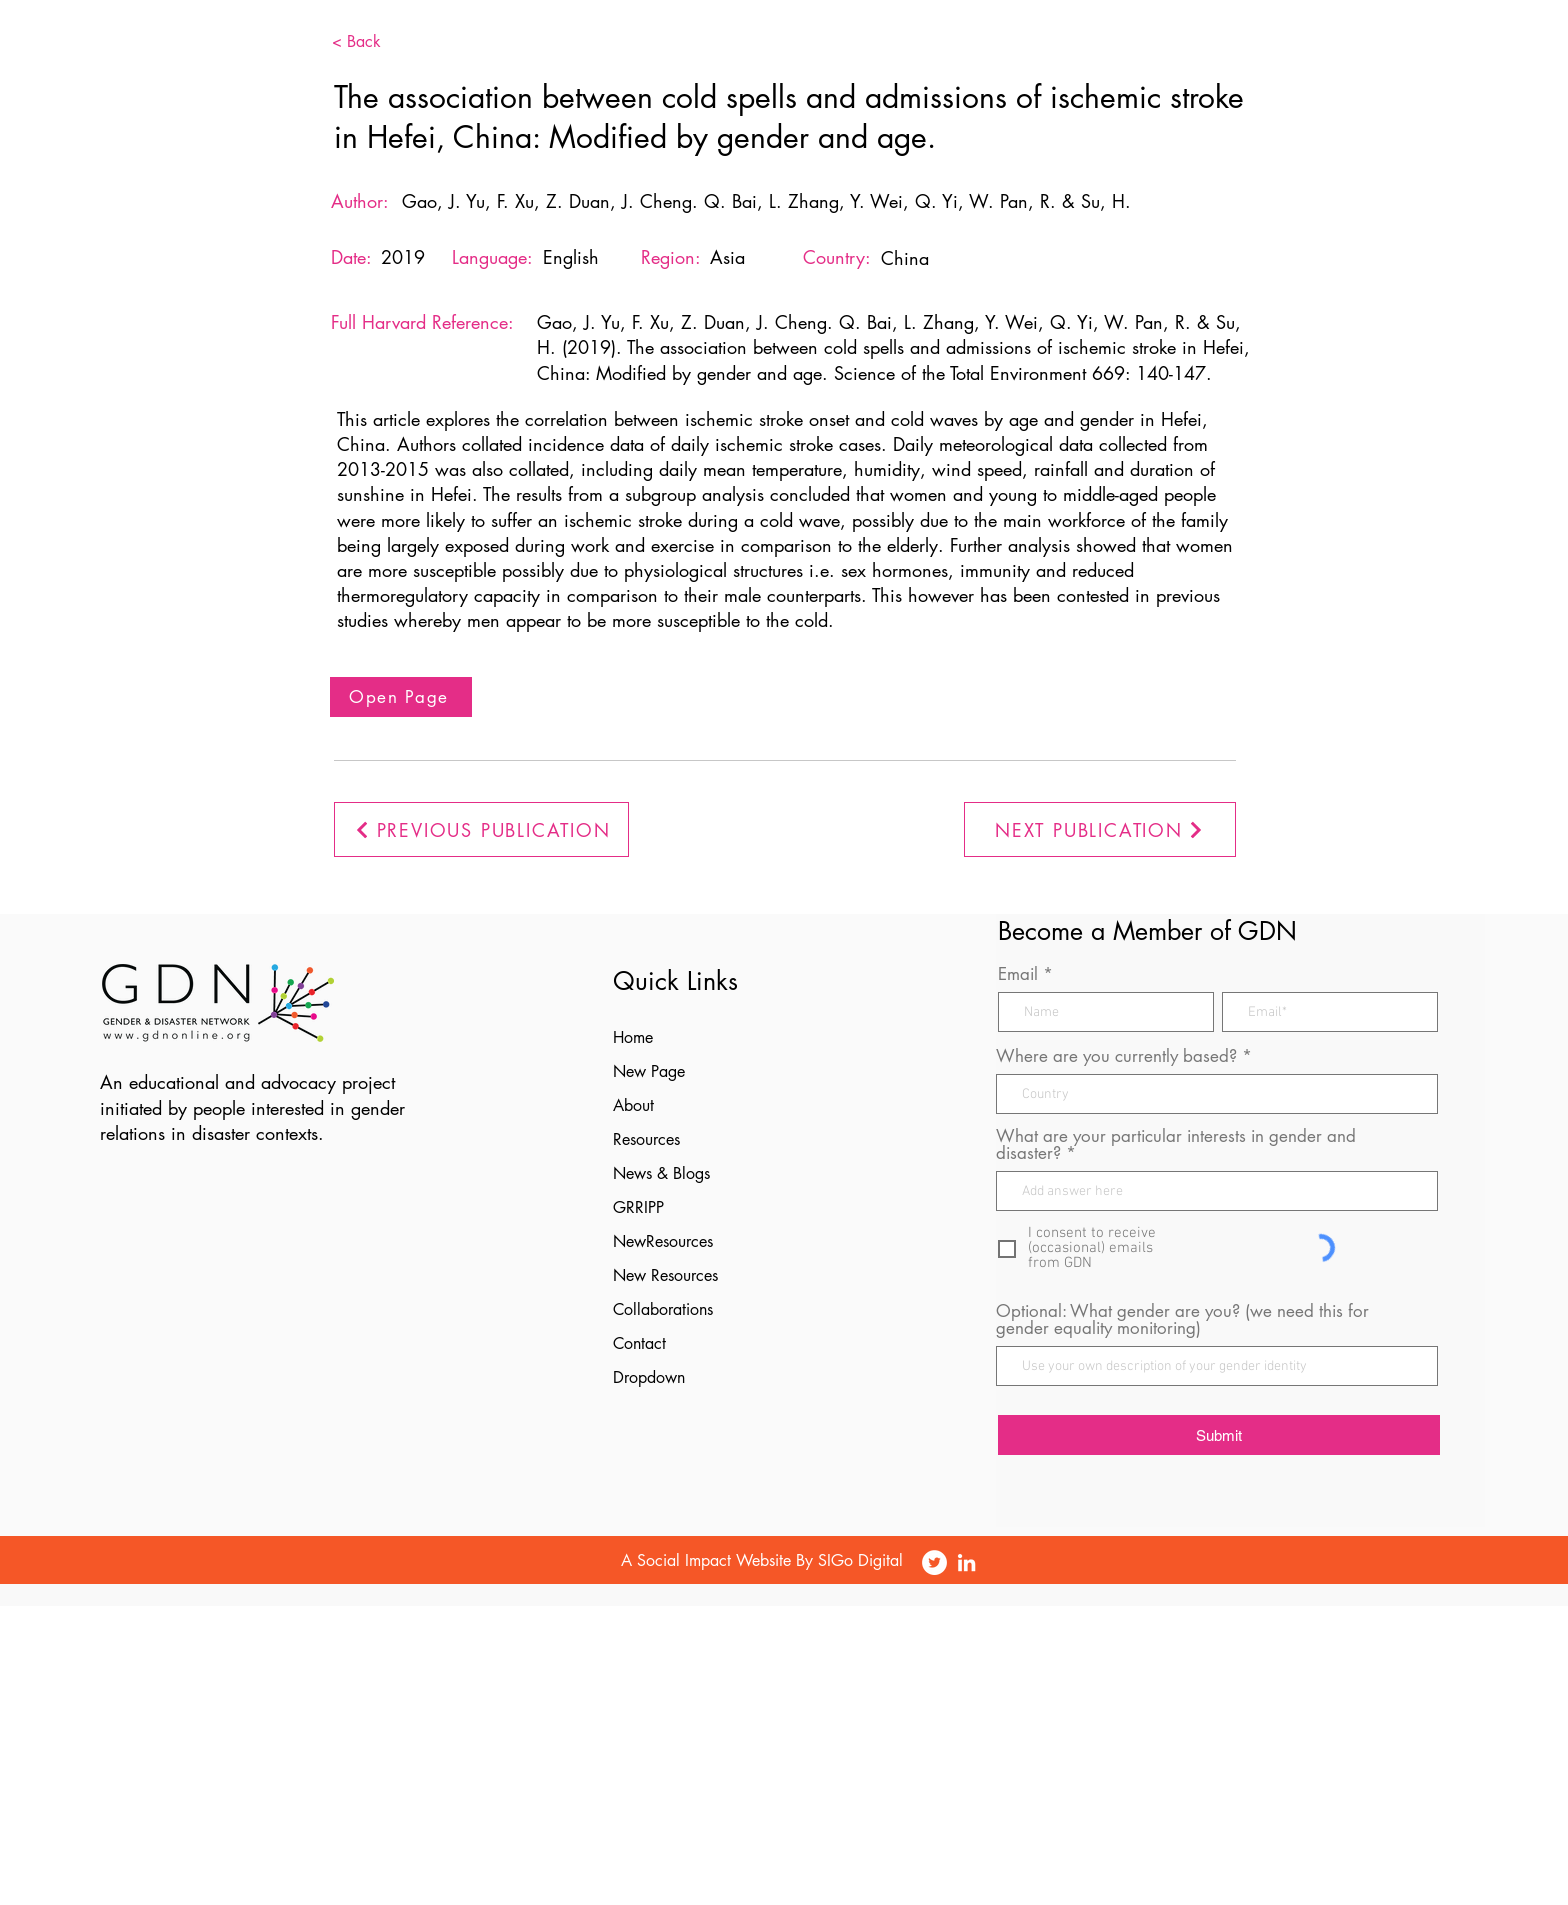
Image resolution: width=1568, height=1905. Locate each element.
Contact (639, 1343)
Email (1018, 974)
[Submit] (1219, 1435)
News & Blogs (661, 1173)
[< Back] (387, 42)
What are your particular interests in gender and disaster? (1176, 1145)
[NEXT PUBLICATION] (1100, 829)
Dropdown (649, 1377)
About (633, 1105)
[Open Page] (401, 697)
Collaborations (663, 1309)
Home (633, 1037)
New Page (649, 1071)
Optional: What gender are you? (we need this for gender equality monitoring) (1182, 1320)
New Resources (665, 1275)
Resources (646, 1139)
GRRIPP (638, 1207)
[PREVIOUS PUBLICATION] (481, 829)
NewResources (663, 1241)
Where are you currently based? (1116, 1056)
